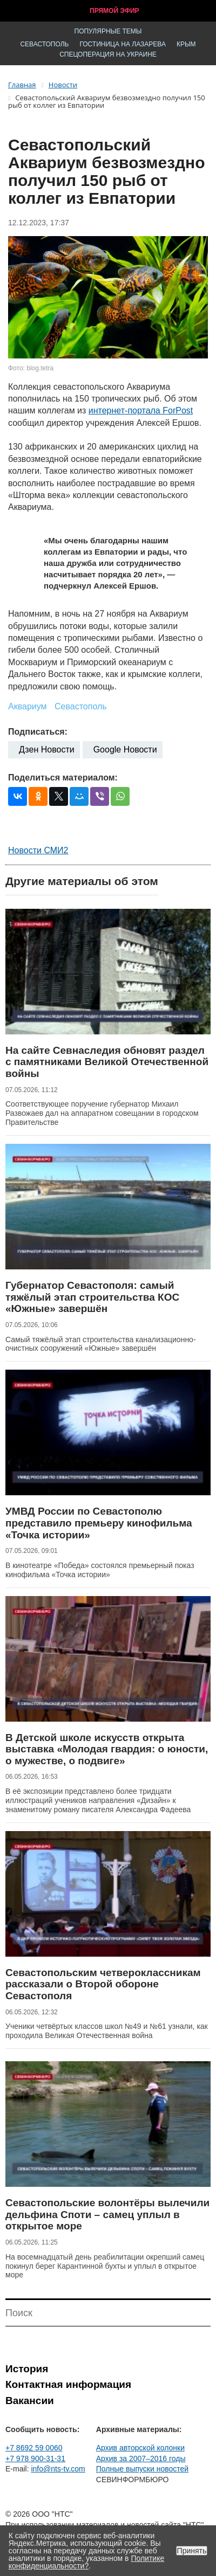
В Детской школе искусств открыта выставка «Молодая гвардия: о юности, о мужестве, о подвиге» (106, 1749)
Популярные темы (108, 31)
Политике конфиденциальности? (86, 2562)
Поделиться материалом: (63, 777)
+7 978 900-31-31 (35, 2458)
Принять (192, 2550)
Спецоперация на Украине (108, 54)
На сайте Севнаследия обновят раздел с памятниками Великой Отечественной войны (106, 1062)
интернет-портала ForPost (141, 410)
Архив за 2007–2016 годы (141, 2458)
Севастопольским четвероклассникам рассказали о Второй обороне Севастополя (103, 1984)
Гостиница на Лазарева (122, 44)
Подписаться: (38, 731)
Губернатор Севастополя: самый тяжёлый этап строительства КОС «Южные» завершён (92, 1297)
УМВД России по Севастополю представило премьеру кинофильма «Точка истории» (98, 1522)
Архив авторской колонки (140, 2447)
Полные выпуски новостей (142, 2468)
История (26, 2368)
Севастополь (44, 44)
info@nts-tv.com (58, 2468)
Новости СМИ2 (38, 850)
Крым (186, 44)
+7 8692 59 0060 (34, 2447)
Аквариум (27, 706)
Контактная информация (68, 2384)
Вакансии (29, 2400)
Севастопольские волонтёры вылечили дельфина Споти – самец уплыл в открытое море (107, 2214)
